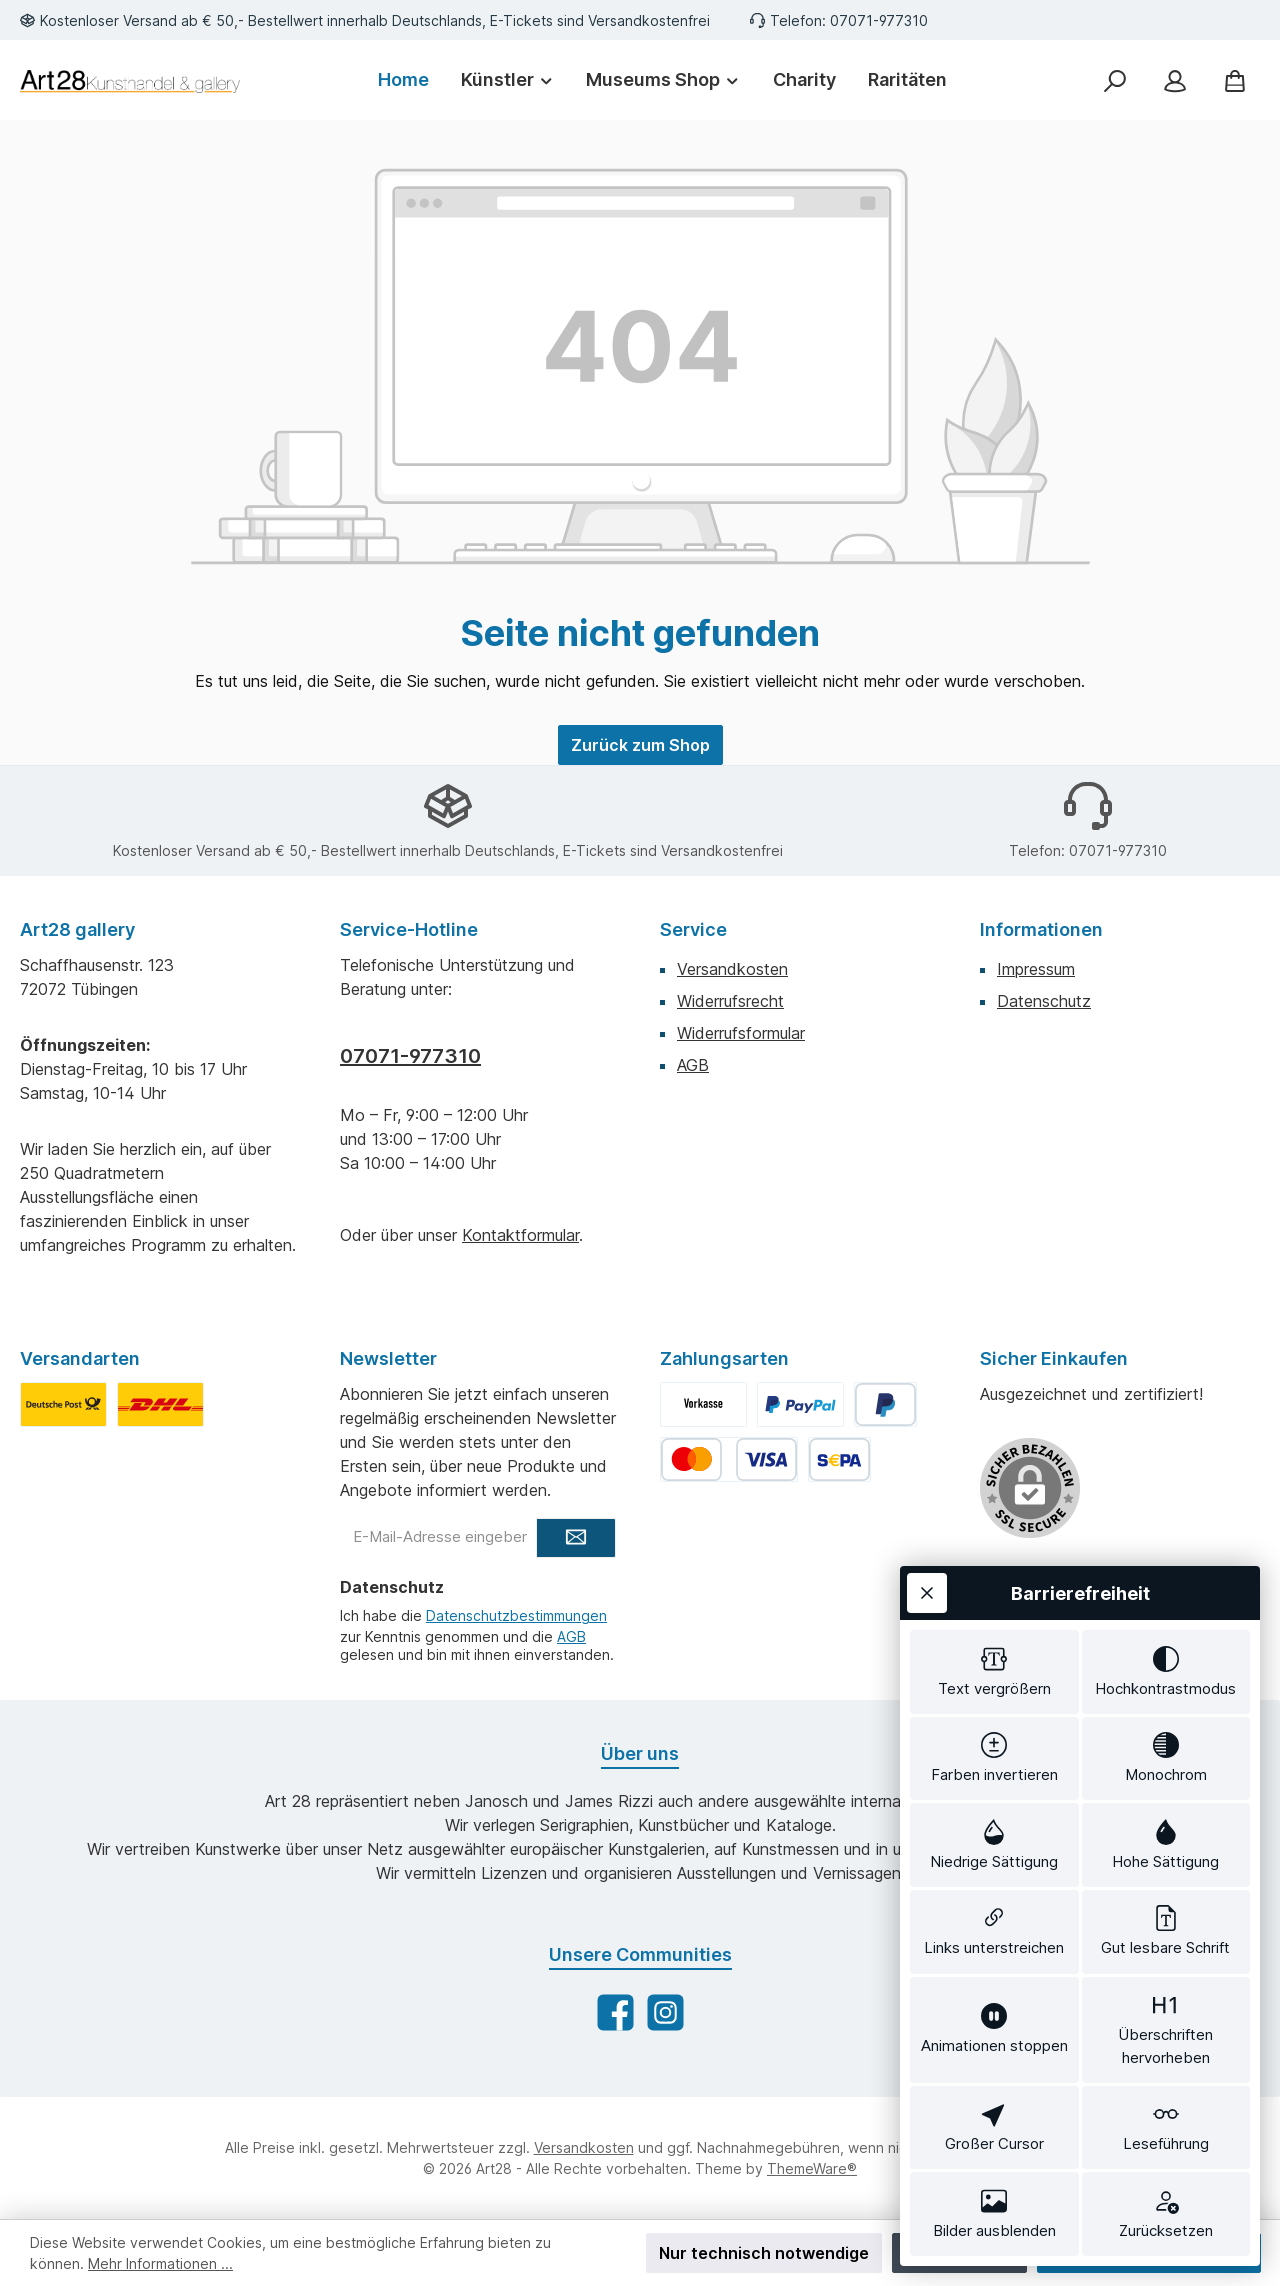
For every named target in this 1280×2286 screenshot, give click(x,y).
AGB (693, 1065)
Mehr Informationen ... (160, 2263)
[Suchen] (1115, 80)
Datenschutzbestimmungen (516, 1615)
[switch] (994, 1672)
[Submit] (576, 1538)
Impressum (1036, 969)
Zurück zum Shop (640, 745)
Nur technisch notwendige (764, 2253)
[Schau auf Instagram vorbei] (665, 2012)
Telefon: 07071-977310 (849, 20)
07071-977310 (410, 1056)
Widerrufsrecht (730, 1001)
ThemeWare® (812, 2168)
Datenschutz (1044, 1001)
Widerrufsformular (741, 1033)
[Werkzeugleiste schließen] (927, 1593)
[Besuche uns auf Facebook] (615, 2012)
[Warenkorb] (1235, 80)
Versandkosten (732, 969)
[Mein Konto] (1175, 80)
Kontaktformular (520, 1235)
